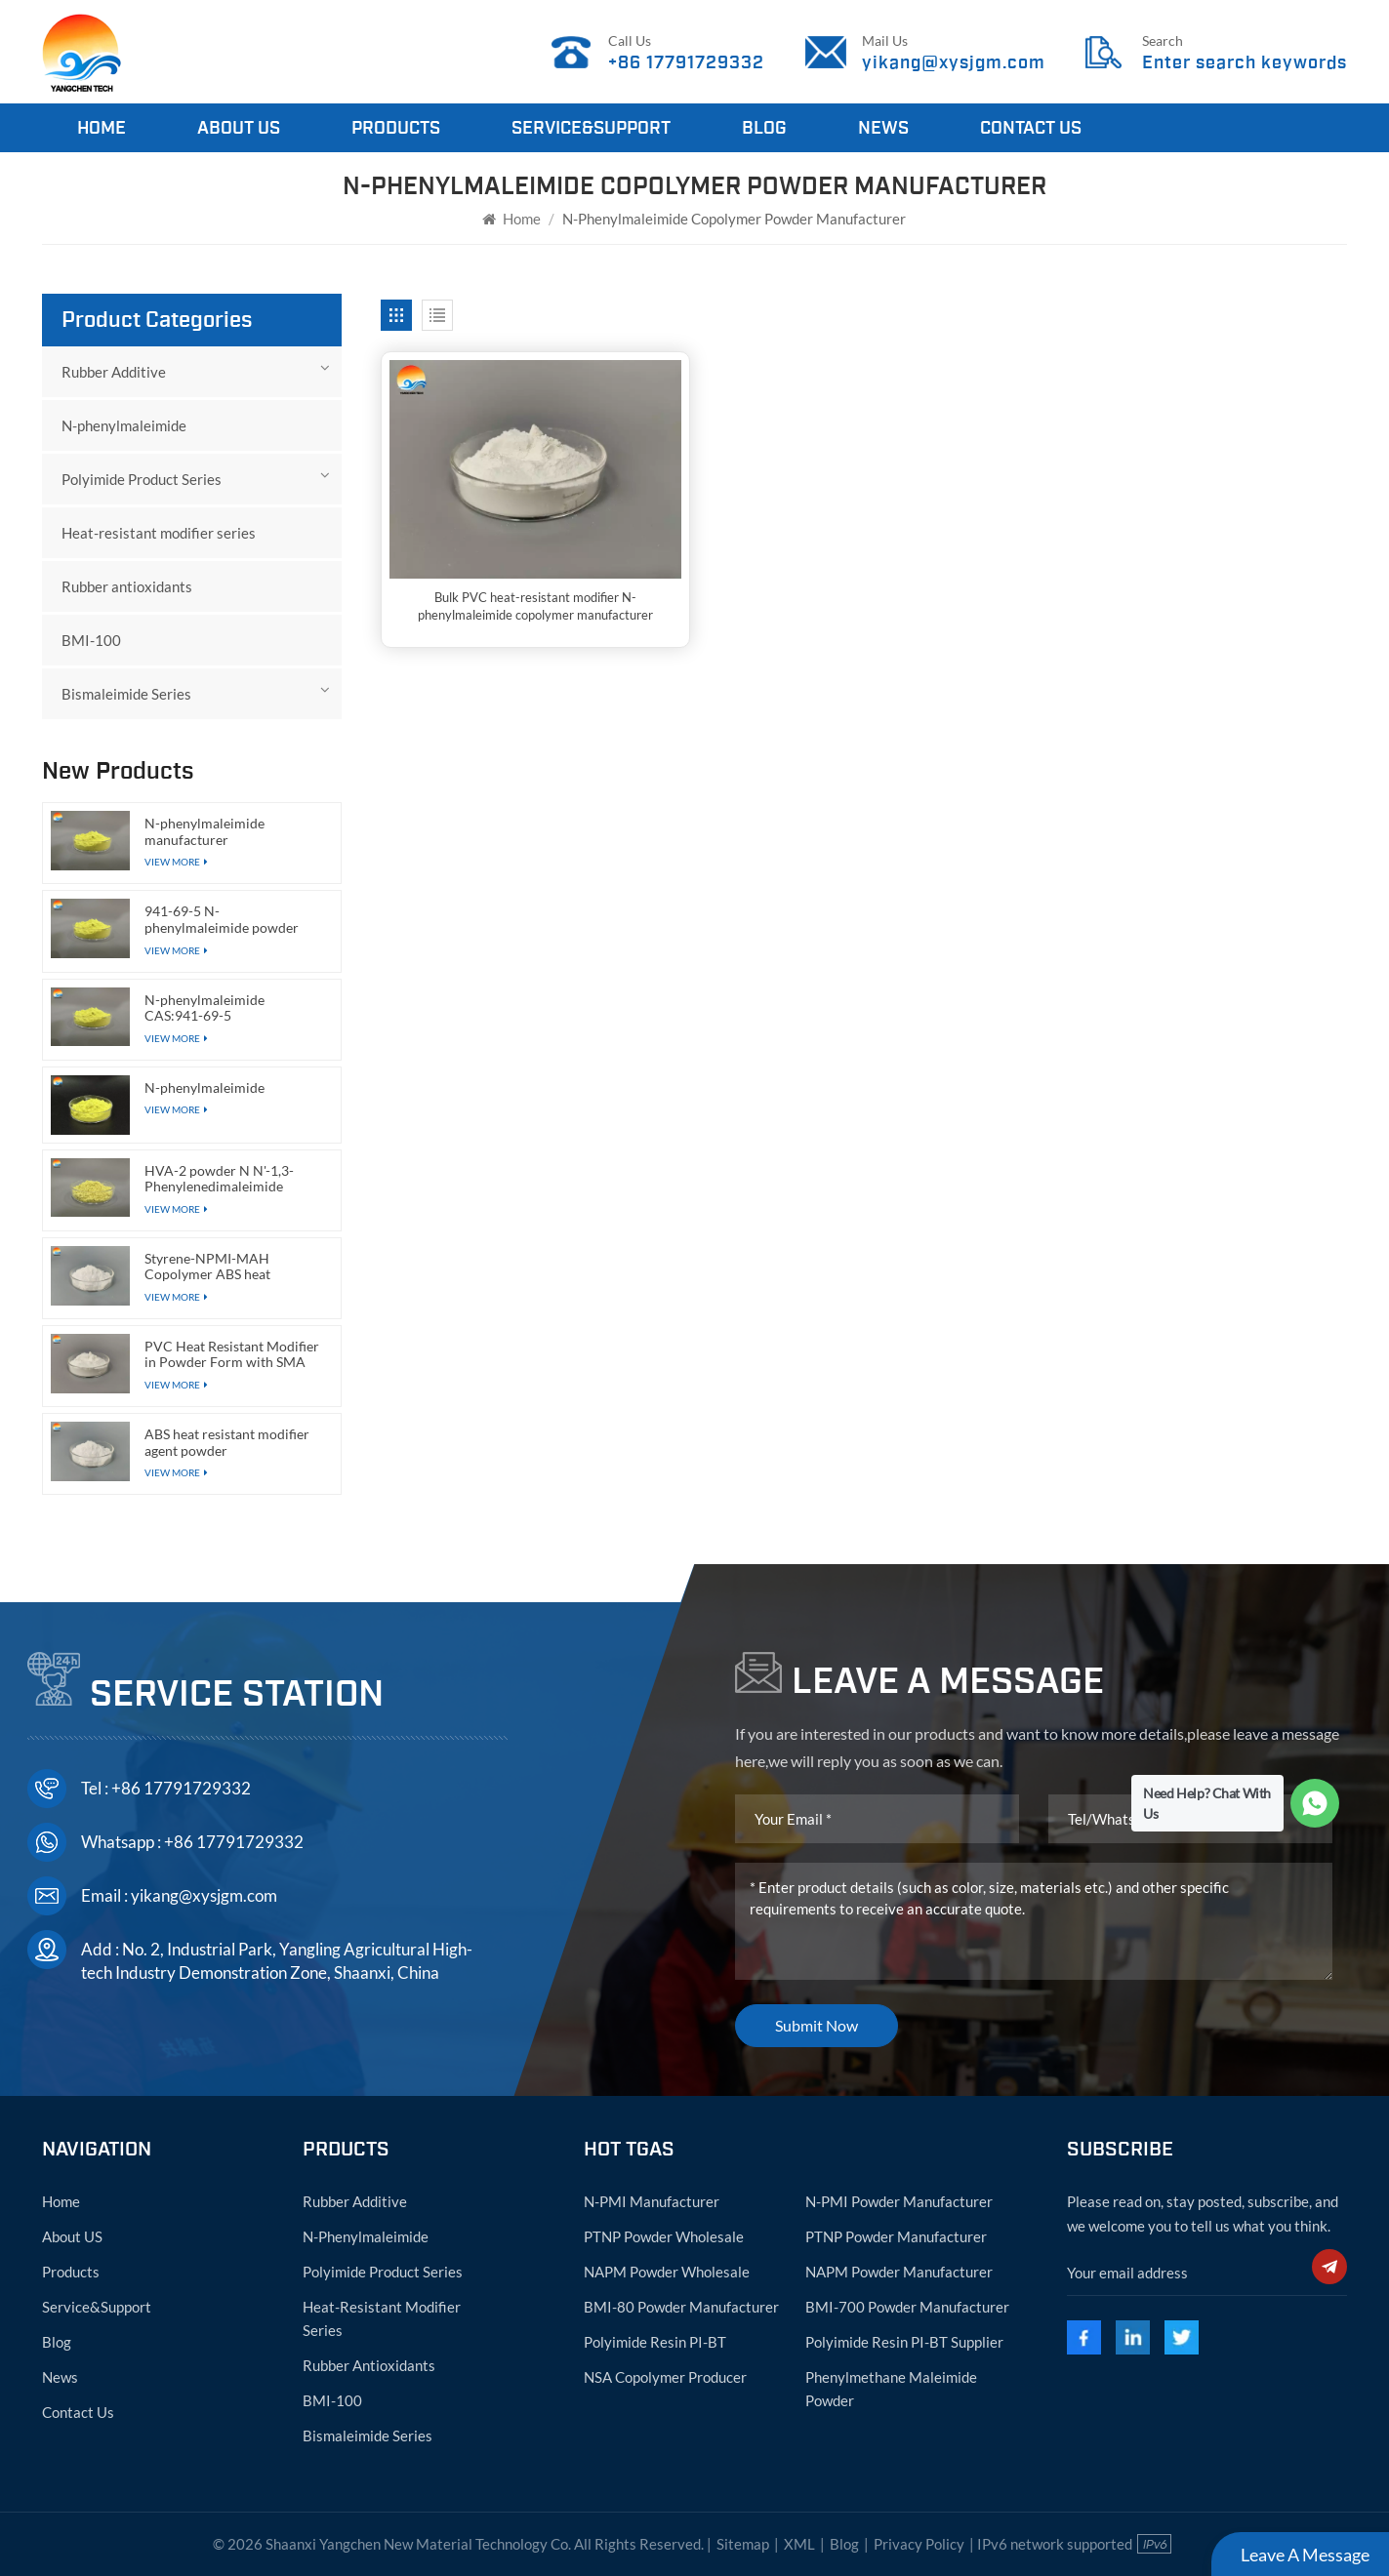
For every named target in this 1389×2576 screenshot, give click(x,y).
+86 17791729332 (686, 62)
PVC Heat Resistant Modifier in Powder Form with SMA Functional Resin (231, 1355)
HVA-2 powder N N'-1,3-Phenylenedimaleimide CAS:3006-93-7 (219, 1179)
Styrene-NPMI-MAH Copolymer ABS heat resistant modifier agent (216, 1267)
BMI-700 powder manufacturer (907, 2306)
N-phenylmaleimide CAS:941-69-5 (204, 1008)
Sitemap (742, 2544)
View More (176, 1109)
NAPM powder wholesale (667, 2271)
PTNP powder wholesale (664, 2236)
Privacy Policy (919, 2544)
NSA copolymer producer (665, 2377)
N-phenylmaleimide (123, 425)
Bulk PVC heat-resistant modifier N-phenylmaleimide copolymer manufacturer (535, 606)
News (883, 128)
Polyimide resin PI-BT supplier (904, 2342)
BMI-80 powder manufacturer (681, 2306)
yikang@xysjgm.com (953, 62)
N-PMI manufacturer (651, 2201)
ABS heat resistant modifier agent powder (226, 1443)
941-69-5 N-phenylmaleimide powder (221, 920)
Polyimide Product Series (141, 479)
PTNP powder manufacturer (896, 2236)
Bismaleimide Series (126, 694)
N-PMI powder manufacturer (899, 2201)
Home (101, 128)
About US (72, 2236)
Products (395, 128)
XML (799, 2544)
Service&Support (591, 128)
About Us (238, 128)
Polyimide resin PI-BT (655, 2342)
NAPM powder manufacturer (899, 2271)
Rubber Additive (113, 372)
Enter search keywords (1244, 62)
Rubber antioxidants (126, 586)
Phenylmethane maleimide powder (891, 2388)
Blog (764, 128)
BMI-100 (91, 640)
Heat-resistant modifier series (158, 533)
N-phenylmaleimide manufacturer (204, 832)
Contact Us (1031, 128)
